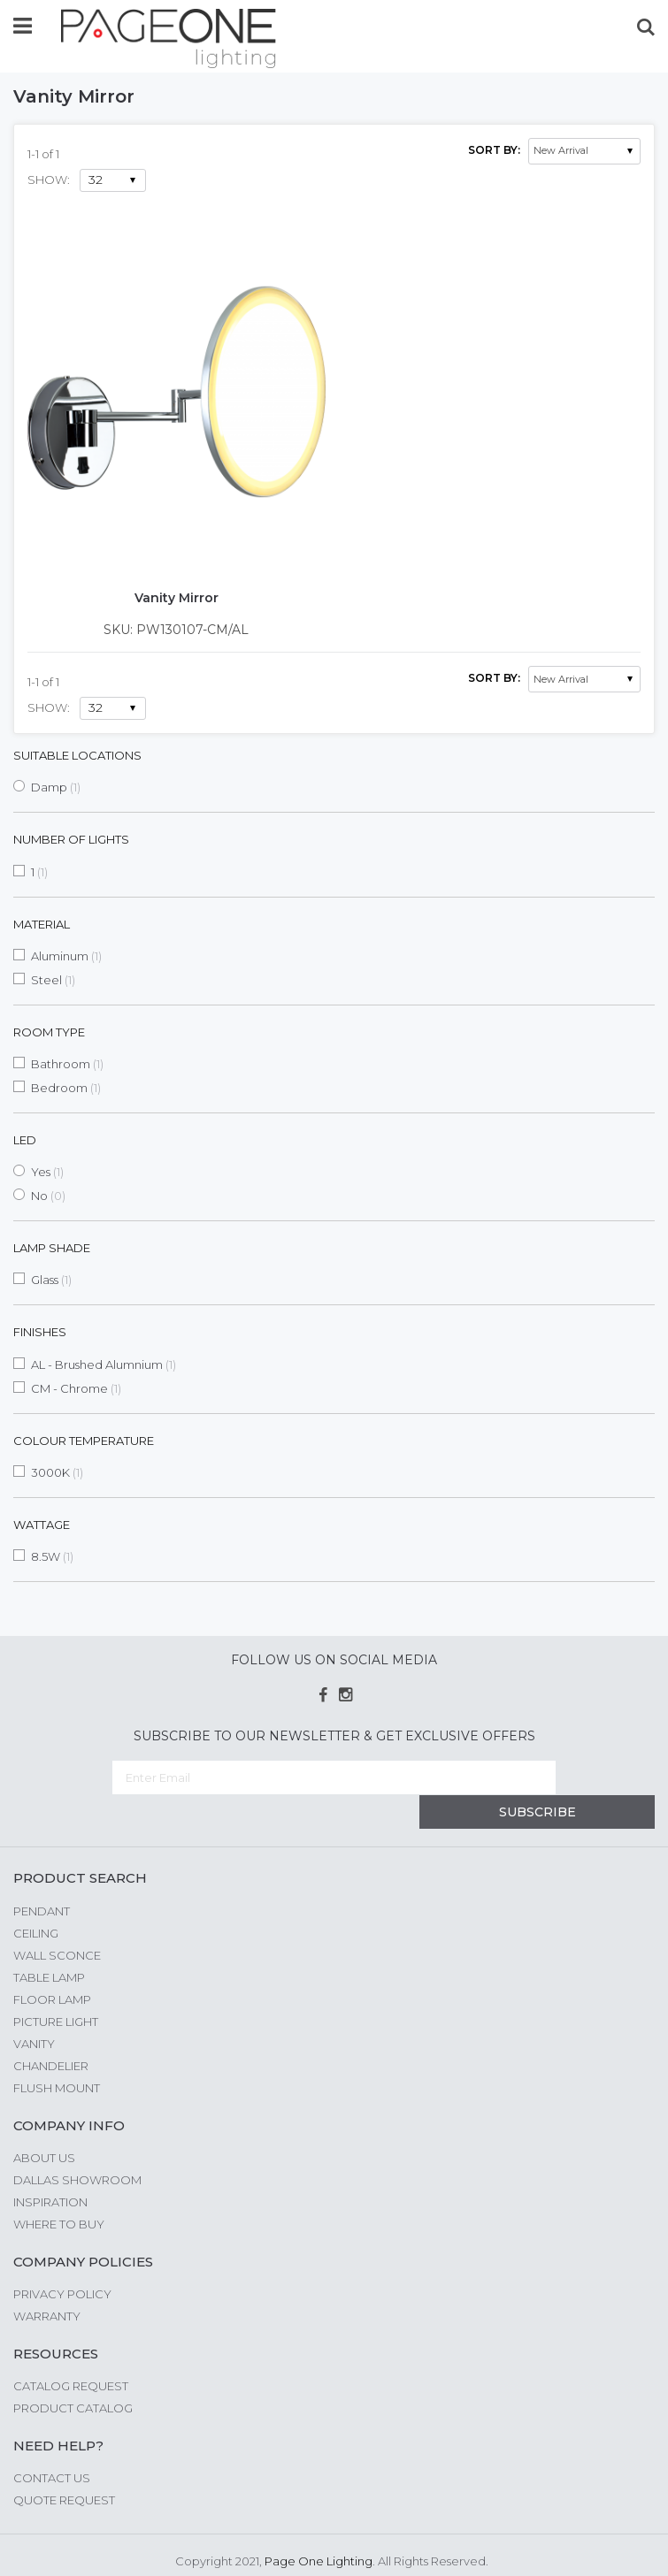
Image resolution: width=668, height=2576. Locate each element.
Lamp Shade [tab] (51, 1248)
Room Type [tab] (49, 1032)
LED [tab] (24, 1140)
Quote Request (64, 2465)
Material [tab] (41, 924)
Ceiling (35, 1899)
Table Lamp (49, 1943)
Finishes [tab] (39, 1332)
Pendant (41, 1876)
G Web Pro (436, 2547)
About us (44, 2123)
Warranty (47, 2281)
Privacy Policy (62, 2259)
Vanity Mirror (176, 598)
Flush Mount (56, 2053)
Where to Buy (58, 2189)
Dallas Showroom (77, 2145)
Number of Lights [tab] (71, 839)
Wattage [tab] (41, 1524)
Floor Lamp (52, 1965)
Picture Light (55, 1987)
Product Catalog (73, 2373)
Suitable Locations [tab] (77, 755)
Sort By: (494, 150)
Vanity (34, 2009)
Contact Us (51, 2443)
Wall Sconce (57, 1921)
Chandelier (50, 2031)
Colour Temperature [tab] (83, 1440)
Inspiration (50, 2167)
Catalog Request (70, 2351)
